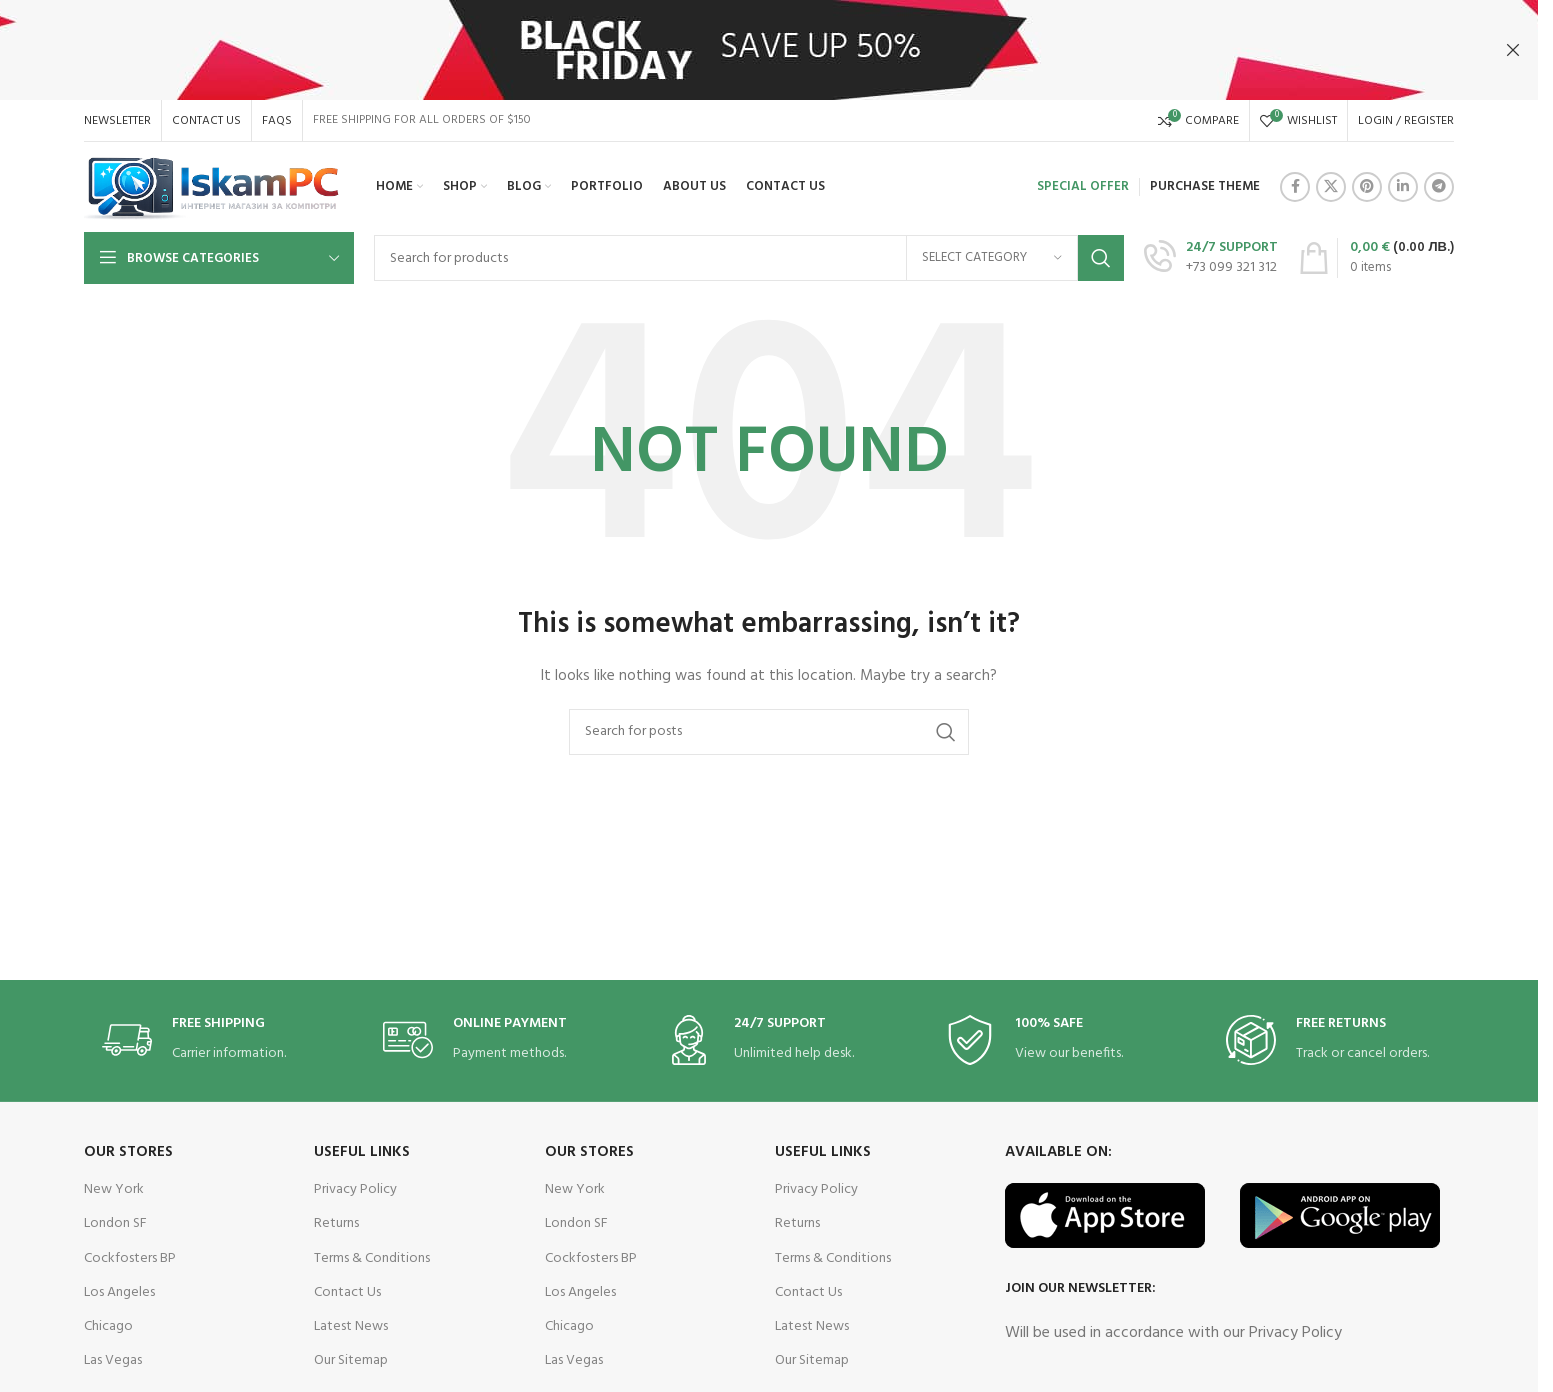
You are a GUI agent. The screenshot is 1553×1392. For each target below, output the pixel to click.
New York (114, 1189)
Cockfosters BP (130, 1258)
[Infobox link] (1211, 258)
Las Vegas (113, 1360)
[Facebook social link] (1295, 187)
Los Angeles (119, 1292)
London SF (115, 1223)
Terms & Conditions (372, 1258)
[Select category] (992, 258)
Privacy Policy (355, 1189)
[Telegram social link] (1439, 187)
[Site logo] (212, 187)
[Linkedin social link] (1403, 187)
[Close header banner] (1513, 50)
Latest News (351, 1326)
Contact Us (347, 1292)
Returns (336, 1223)
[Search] (749, 258)
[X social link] (1331, 187)
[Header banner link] (769, 50)
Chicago (108, 1326)
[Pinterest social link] (1367, 187)
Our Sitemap (351, 1360)
